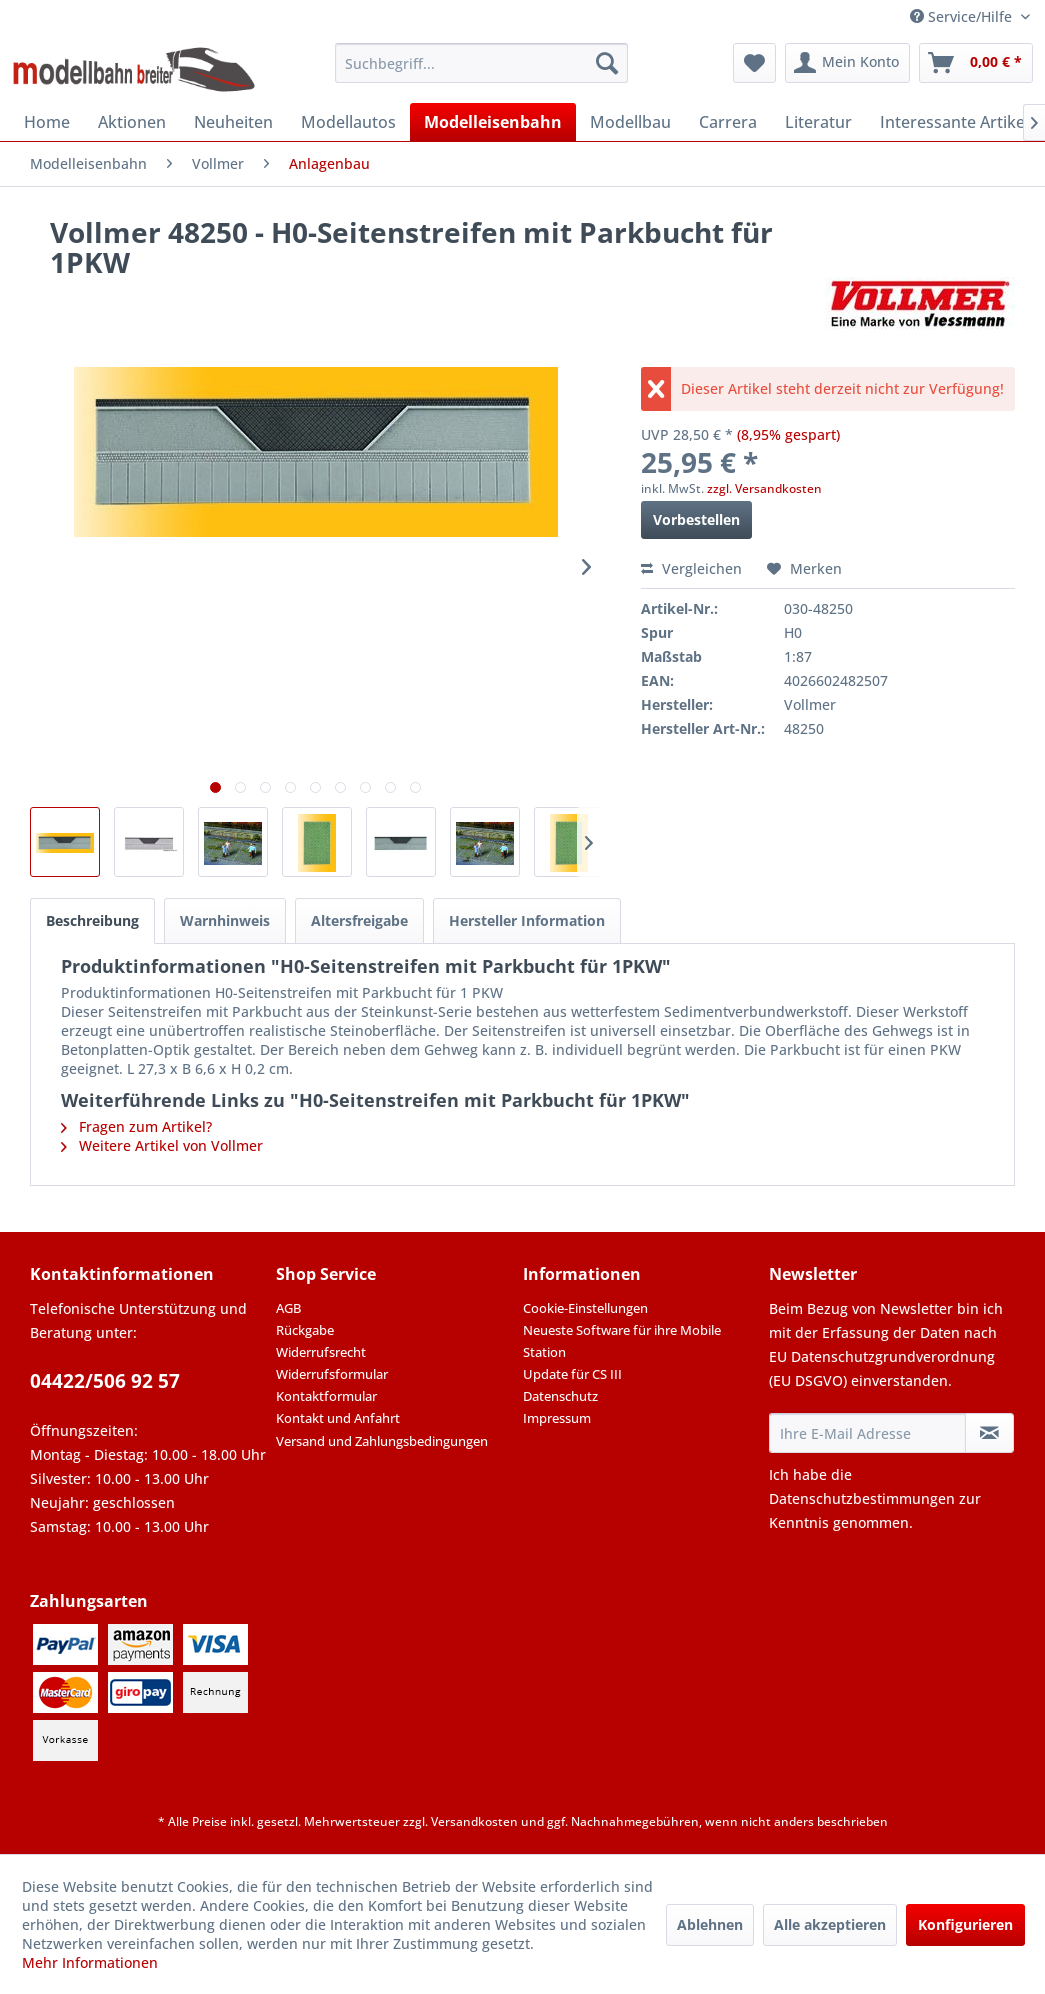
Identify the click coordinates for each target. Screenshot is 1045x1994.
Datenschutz (560, 1396)
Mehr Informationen (90, 1962)
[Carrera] (728, 122)
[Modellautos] (348, 122)
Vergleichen (691, 568)
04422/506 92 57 (105, 1381)
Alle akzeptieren (830, 1924)
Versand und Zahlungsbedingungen (382, 1441)
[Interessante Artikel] (954, 122)
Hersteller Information (527, 920)
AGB (288, 1308)
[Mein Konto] (847, 63)
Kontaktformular (326, 1396)
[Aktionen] (132, 122)
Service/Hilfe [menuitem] (963, 16)
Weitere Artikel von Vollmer (162, 1145)
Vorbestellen (696, 519)
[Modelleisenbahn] (493, 122)
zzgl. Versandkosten (764, 488)
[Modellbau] (630, 122)
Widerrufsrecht (321, 1352)
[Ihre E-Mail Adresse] (867, 1433)
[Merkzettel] (754, 63)
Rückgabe (305, 1330)
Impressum (557, 1418)
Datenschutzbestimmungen (862, 1498)
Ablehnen (710, 1924)
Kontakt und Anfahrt (338, 1418)
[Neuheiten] (233, 122)
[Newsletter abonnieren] (989, 1433)
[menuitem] (481, 63)
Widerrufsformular (332, 1374)
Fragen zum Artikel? (136, 1126)
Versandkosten (474, 1821)
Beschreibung (92, 920)
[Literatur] (818, 122)
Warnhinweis (225, 920)
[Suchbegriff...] (481, 63)
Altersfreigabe (359, 920)
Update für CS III (572, 1374)
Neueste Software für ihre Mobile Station (622, 1341)
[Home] (47, 122)
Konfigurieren (965, 1924)
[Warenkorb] (976, 63)
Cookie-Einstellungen (585, 1308)
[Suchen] (607, 63)
